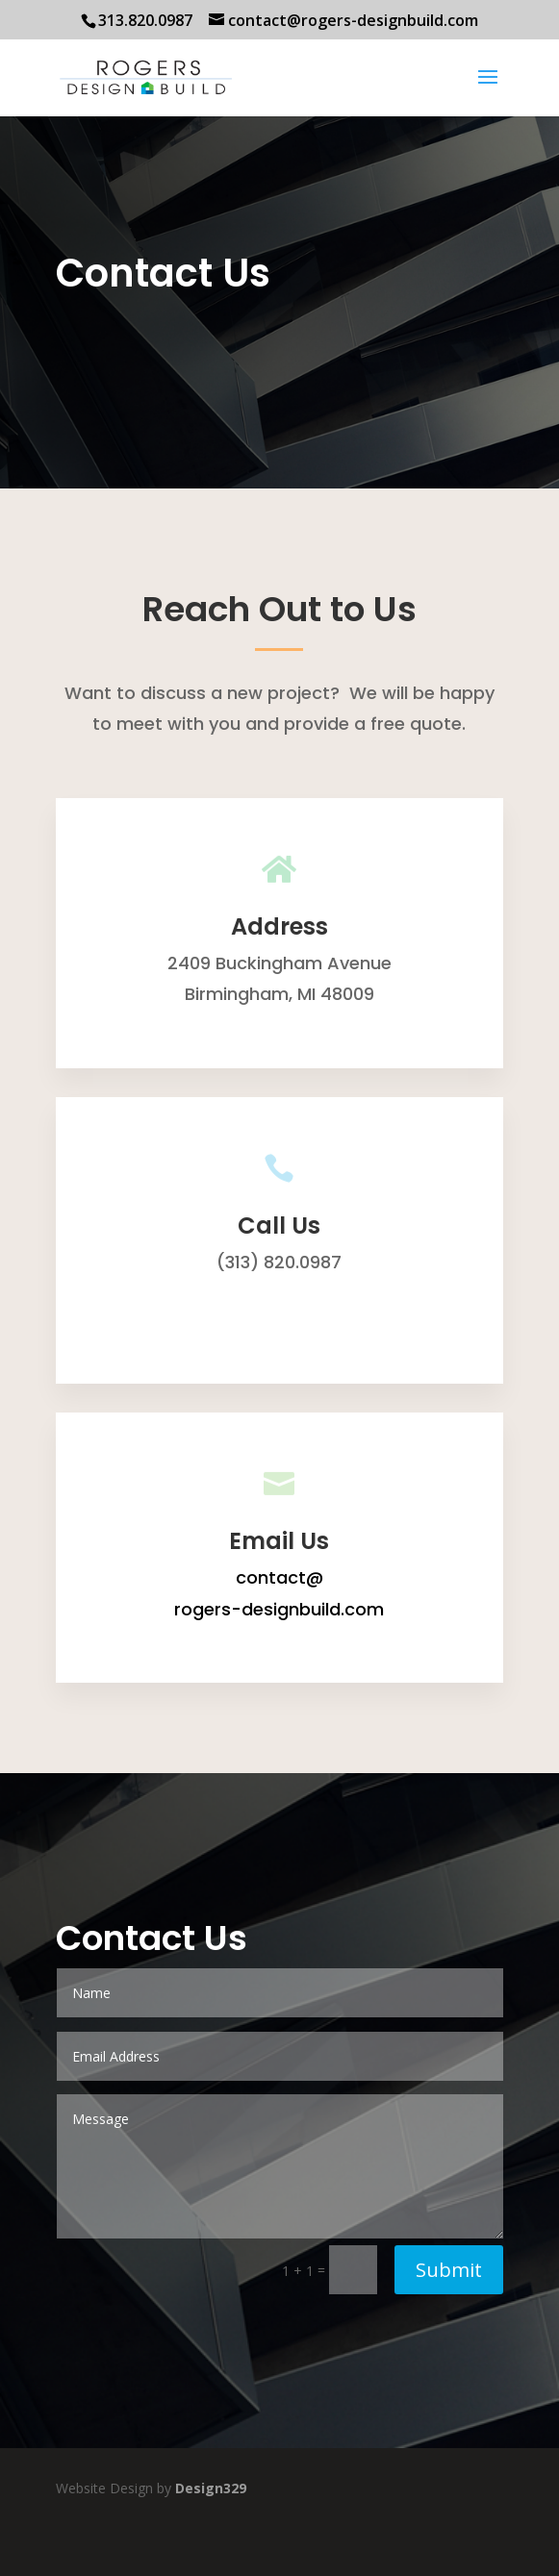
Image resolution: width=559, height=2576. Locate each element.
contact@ (279, 1577)
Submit (449, 2270)
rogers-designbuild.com (279, 1609)
